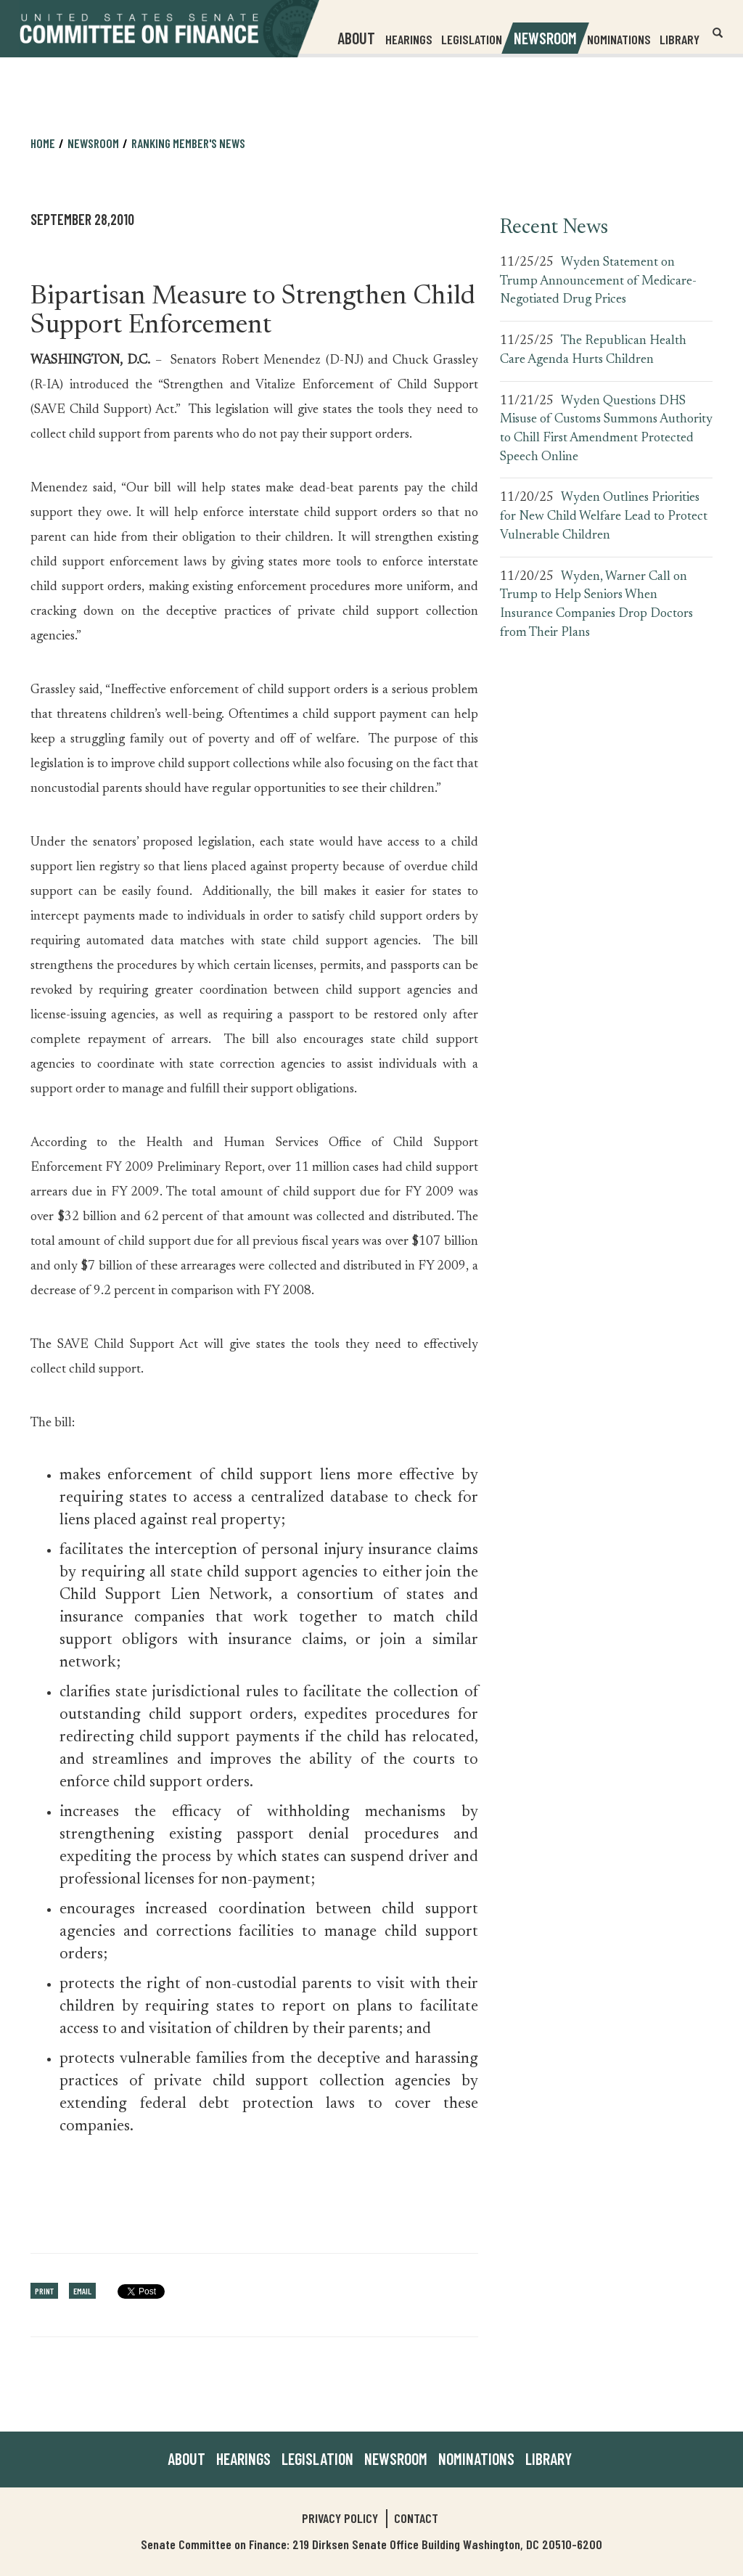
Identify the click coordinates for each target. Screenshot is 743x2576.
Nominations (619, 39)
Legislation (471, 39)
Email (82, 2291)
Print (44, 2291)
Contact (416, 2518)
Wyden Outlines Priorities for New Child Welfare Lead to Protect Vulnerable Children (603, 516)
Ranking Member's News (188, 143)
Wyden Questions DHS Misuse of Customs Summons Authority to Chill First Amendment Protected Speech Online (606, 429)
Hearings (408, 39)
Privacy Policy (340, 2518)
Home (42, 143)
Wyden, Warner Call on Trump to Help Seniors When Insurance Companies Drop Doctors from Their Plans (596, 605)
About (186, 2458)
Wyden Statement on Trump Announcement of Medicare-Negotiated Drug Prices (598, 281)
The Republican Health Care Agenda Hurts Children (593, 351)
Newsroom (93, 143)
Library (679, 39)
